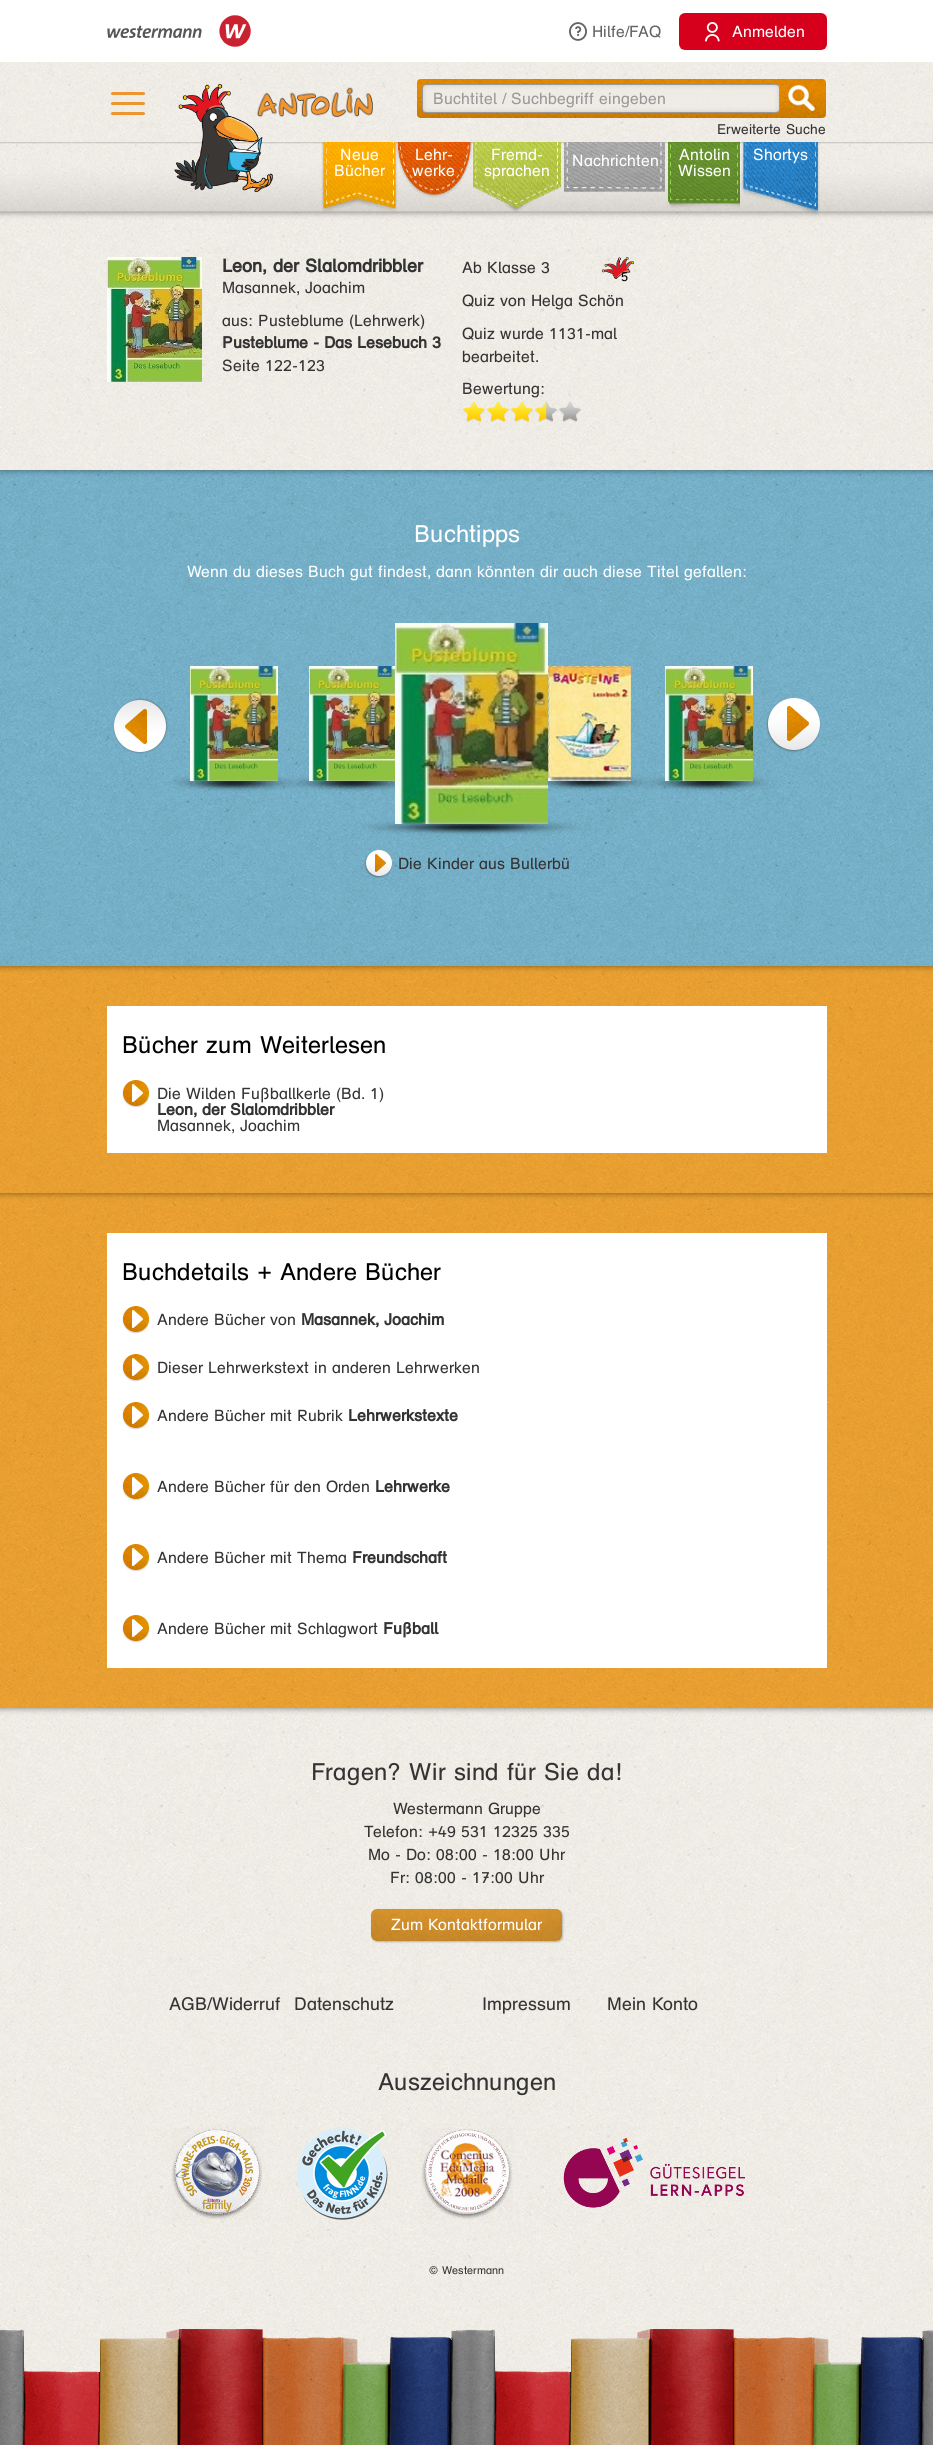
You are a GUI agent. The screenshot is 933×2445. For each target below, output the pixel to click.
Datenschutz (344, 2004)
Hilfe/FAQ (614, 31)
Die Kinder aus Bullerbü (484, 863)
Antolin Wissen (704, 162)
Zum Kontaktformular (466, 1924)
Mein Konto (652, 2004)
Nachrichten (615, 160)
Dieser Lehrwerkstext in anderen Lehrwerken (318, 1367)
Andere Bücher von (300, 1319)
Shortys (780, 154)
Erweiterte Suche (771, 129)
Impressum (526, 2004)
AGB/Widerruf (224, 2004)
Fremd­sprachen (517, 162)
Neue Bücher (359, 162)
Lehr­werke (433, 162)
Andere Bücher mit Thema (302, 1557)
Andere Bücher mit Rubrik (307, 1415)
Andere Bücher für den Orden (303, 1486)
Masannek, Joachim (270, 1096)
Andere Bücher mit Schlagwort (297, 1628)
